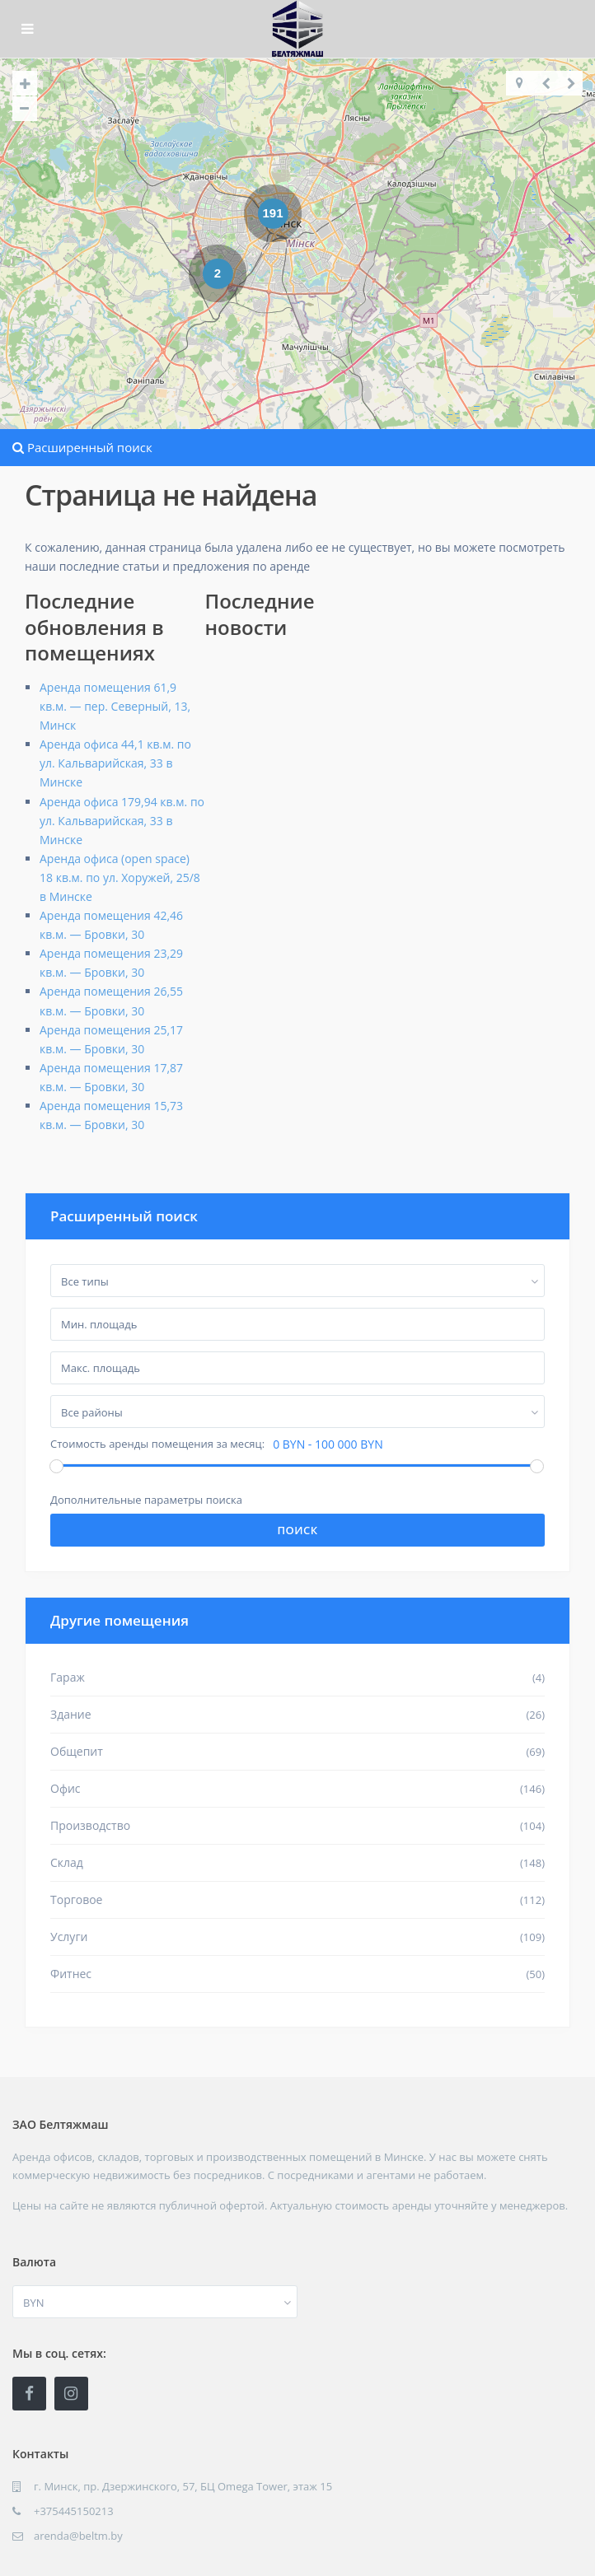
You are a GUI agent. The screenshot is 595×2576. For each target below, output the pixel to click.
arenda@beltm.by (78, 2535)
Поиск (297, 1530)
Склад (66, 1862)
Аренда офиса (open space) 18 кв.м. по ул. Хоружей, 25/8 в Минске (120, 877)
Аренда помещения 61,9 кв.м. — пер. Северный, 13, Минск (115, 706)
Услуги (68, 1936)
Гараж (67, 1677)
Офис (65, 1788)
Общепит (76, 1751)
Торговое (76, 1899)
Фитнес (70, 1973)
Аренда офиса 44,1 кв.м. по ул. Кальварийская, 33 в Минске (115, 763)
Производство (90, 1825)
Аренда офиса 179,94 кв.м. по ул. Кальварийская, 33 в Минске (122, 820)
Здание (70, 1714)
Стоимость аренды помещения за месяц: (157, 1444)
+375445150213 (74, 2511)
